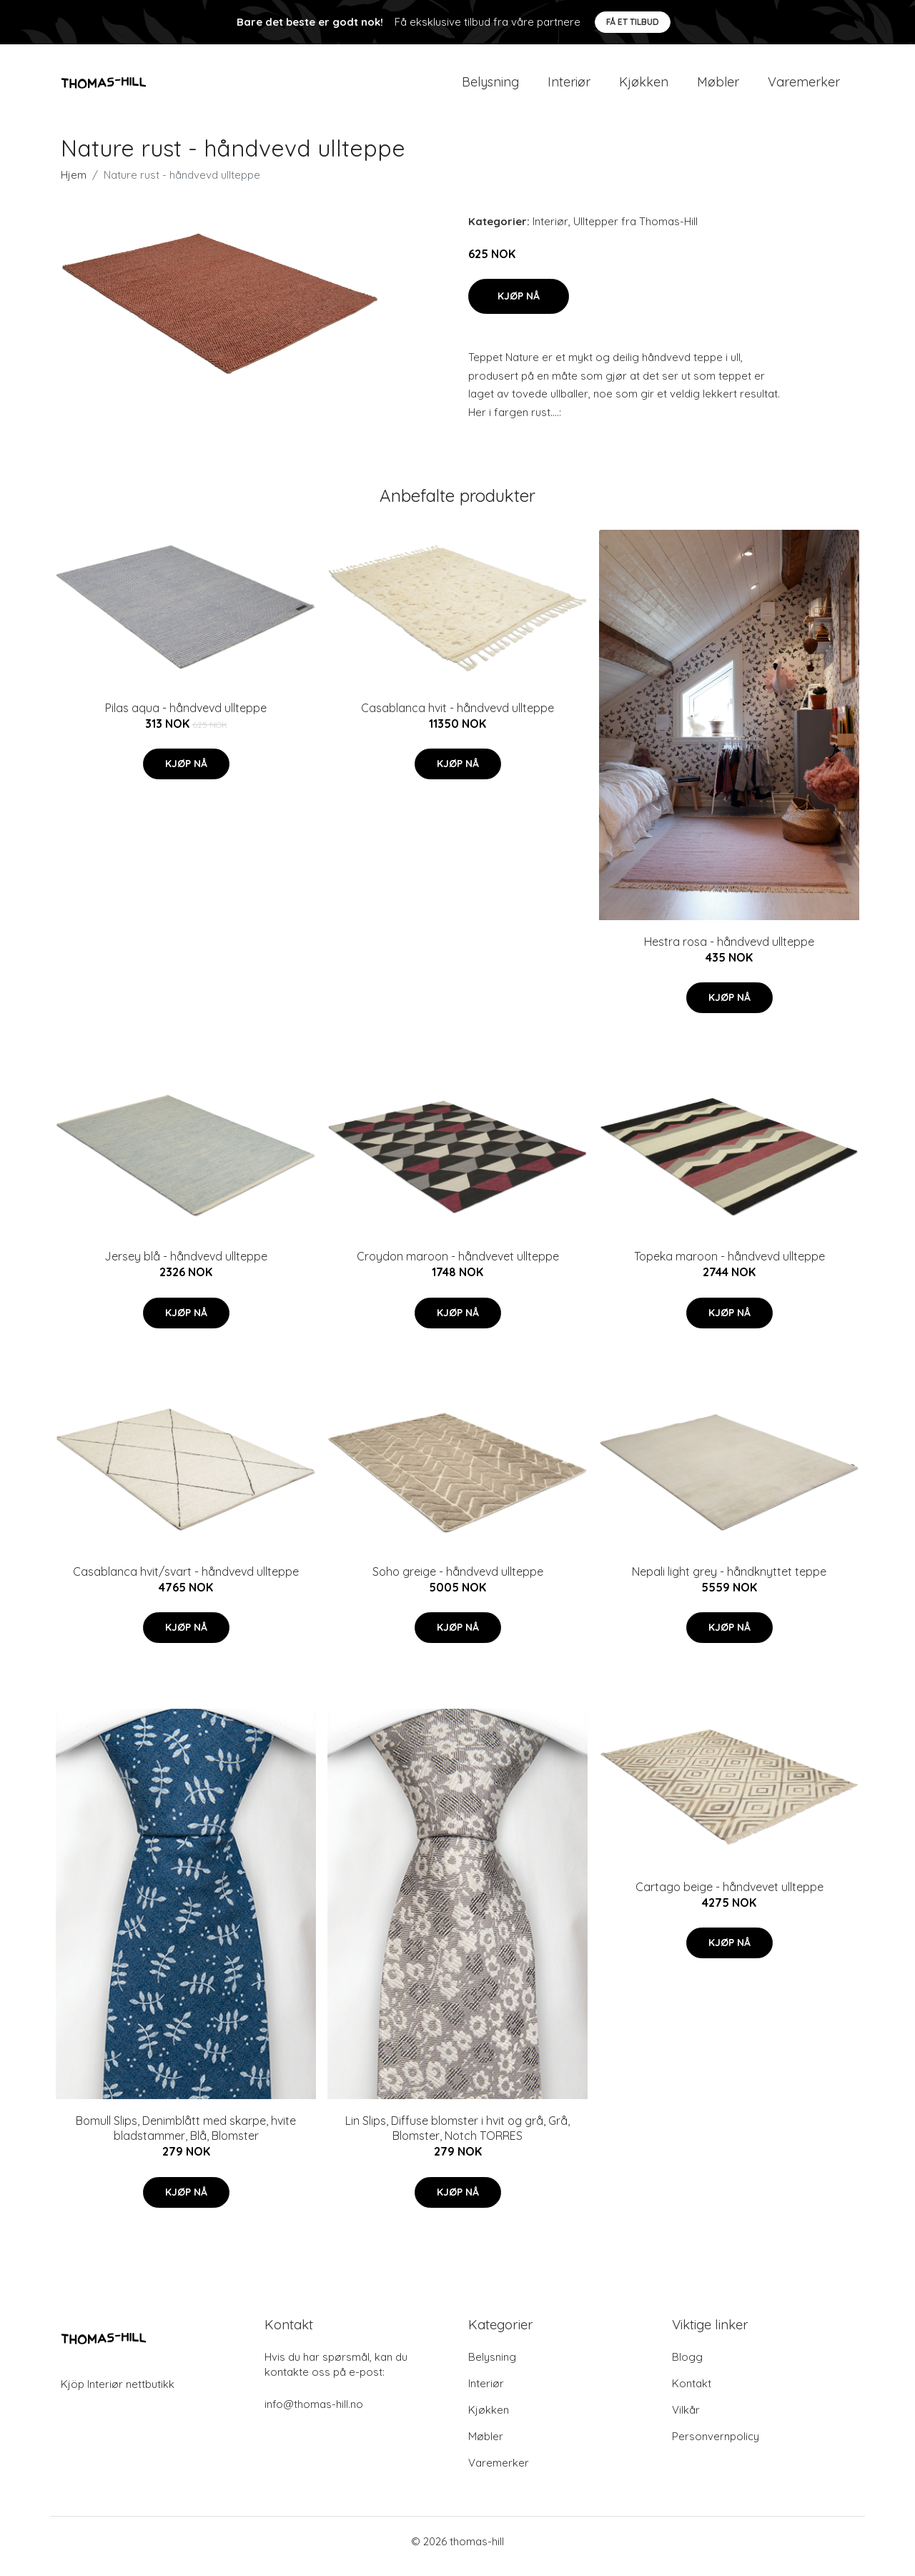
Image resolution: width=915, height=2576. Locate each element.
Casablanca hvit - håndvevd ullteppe (457, 718)
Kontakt (691, 2393)
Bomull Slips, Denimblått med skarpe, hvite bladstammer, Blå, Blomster (186, 2138)
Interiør (569, 87)
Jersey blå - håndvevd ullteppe (185, 1266)
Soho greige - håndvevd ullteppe (457, 1581)
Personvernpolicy (715, 2446)
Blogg (687, 2367)
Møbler (718, 87)
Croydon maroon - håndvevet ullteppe (458, 1266)
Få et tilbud (632, 21)
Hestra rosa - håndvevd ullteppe (729, 951)
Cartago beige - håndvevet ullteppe (729, 1897)
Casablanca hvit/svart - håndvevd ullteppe (186, 1581)
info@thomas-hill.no (313, 2414)
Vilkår (686, 2420)
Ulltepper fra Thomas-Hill (635, 231)
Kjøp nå (519, 306)
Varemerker (804, 87)
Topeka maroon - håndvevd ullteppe (729, 1266)
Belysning (490, 87)
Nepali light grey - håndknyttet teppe (729, 1581)
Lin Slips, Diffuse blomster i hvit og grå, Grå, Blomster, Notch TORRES (457, 2138)
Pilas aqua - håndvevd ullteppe (186, 718)
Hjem (73, 185)
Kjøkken (643, 87)
